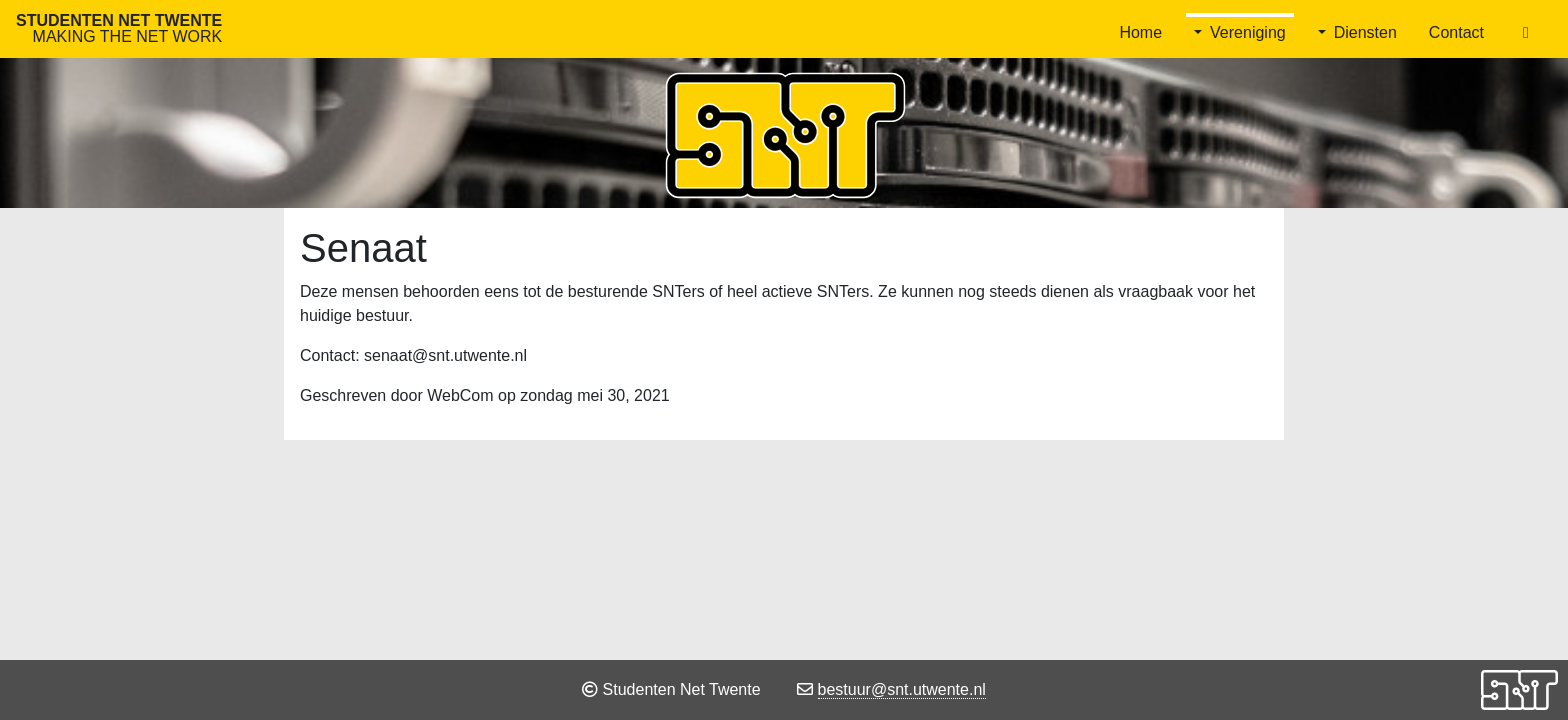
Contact (1456, 32)
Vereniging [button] (1248, 32)
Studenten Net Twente (119, 28)
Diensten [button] (1365, 32)
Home (1140, 32)
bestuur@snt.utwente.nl (902, 689)
